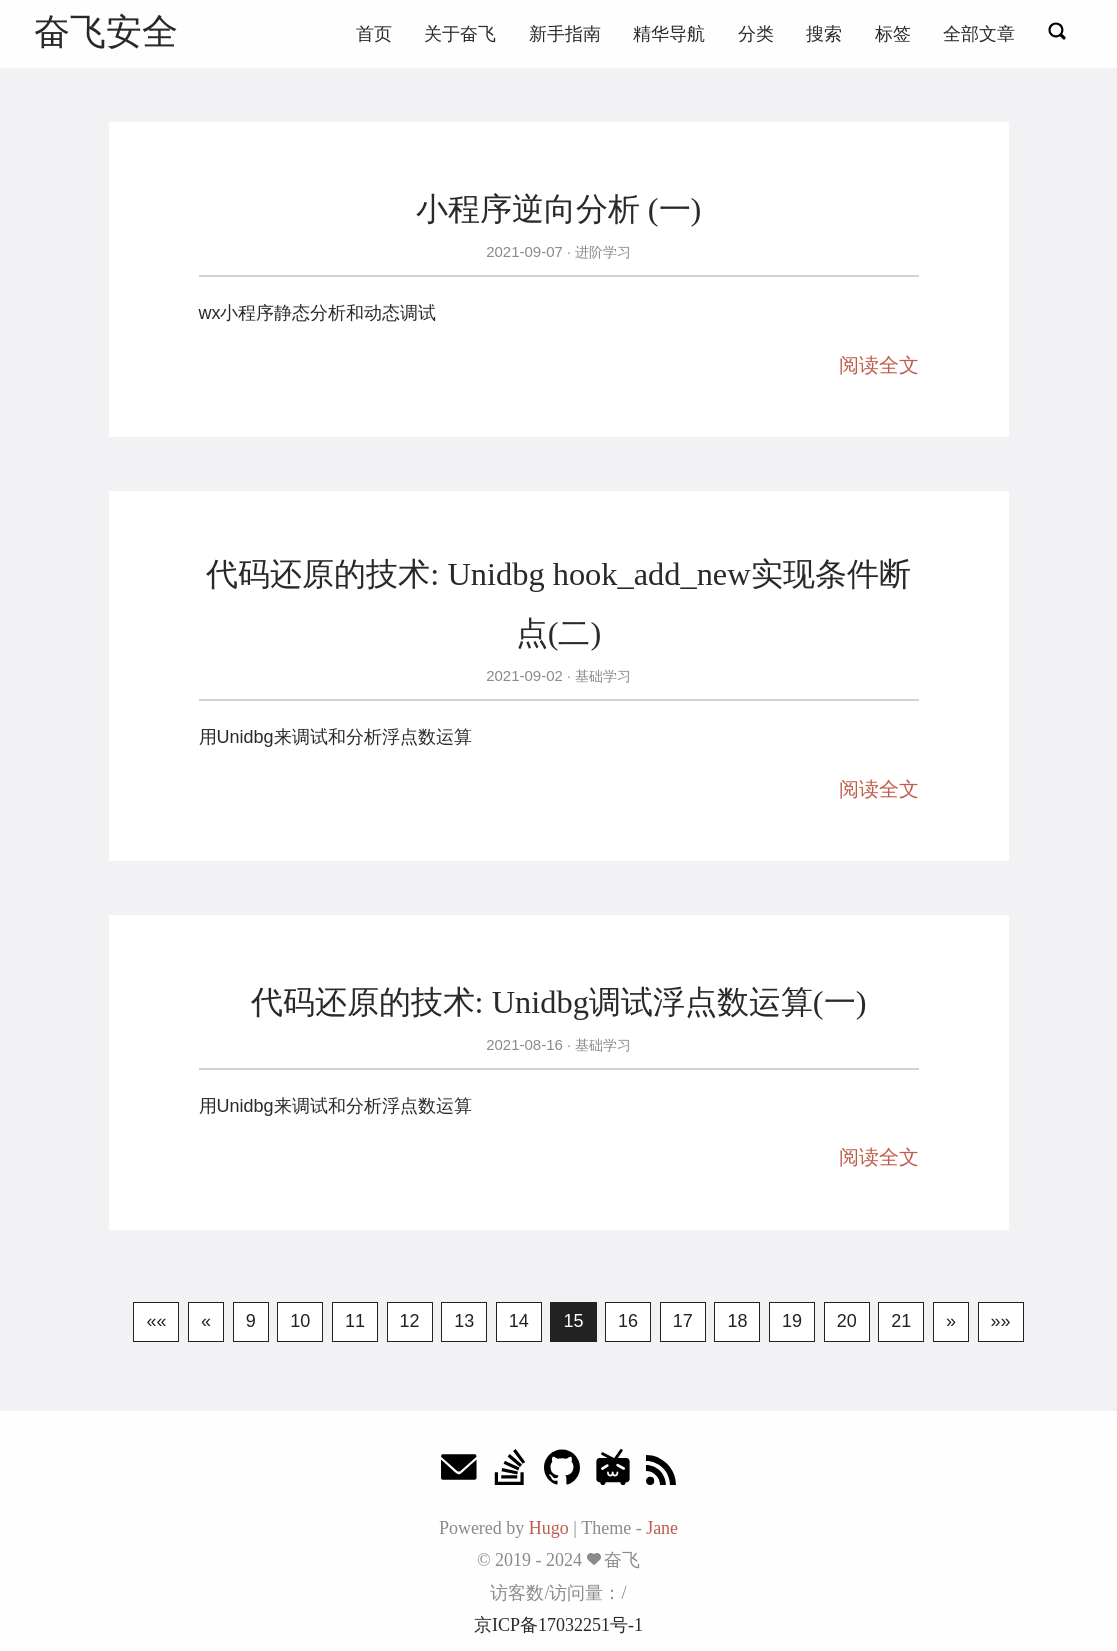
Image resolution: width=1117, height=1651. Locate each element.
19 (792, 1321)
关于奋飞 (460, 34)
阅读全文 (879, 365)
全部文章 (979, 34)
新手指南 (565, 34)
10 (300, 1321)
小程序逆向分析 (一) (559, 209)
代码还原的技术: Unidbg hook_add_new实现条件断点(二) (558, 603)
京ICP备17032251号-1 (558, 1625)
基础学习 (601, 676)
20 (847, 1321)
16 (628, 1321)
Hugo (549, 1528)
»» (1001, 1321)
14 (519, 1321)
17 (683, 1321)
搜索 (824, 34)
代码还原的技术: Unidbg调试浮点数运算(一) (559, 1002)
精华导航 (669, 34)
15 (573, 1321)
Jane (662, 1528)
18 (737, 1321)
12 (410, 1321)
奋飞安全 (106, 31)
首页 (374, 34)
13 (464, 1321)
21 (901, 1321)
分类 (756, 34)
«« (156, 1321)
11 (355, 1321)
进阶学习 (601, 252)
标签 (893, 34)
